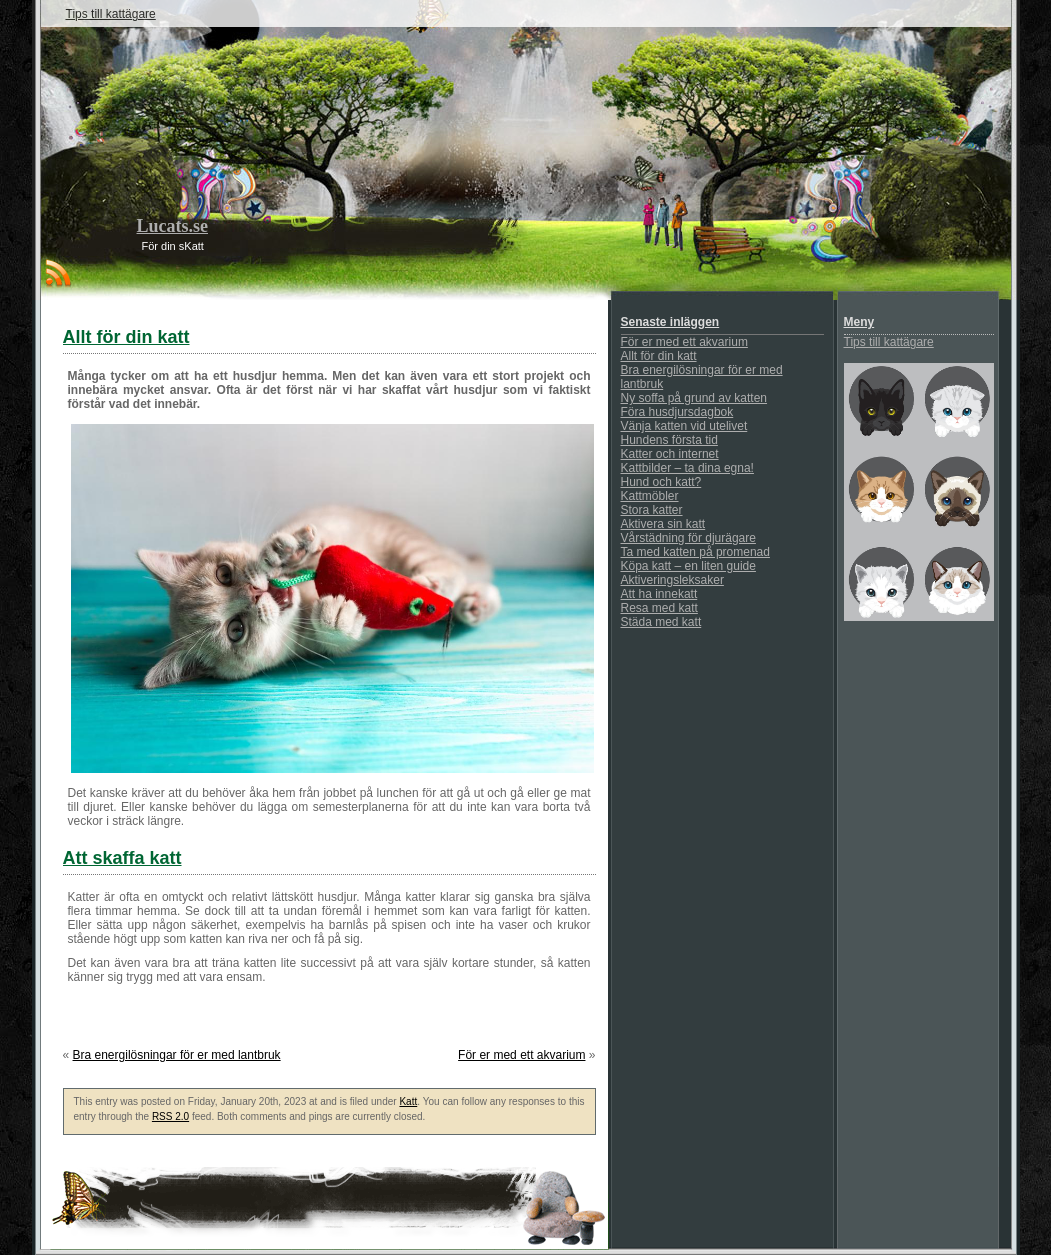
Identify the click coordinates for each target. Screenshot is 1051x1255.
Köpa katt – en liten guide (688, 566)
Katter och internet (670, 454)
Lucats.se (173, 226)
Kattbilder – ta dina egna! (687, 468)
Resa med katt (659, 608)
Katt (408, 1101)
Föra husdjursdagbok (677, 412)
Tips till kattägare (111, 14)
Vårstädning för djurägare (688, 538)
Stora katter (652, 510)
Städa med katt (661, 622)
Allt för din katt (659, 356)
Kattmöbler (650, 496)
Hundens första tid (669, 440)
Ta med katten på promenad (695, 552)
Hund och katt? (661, 482)
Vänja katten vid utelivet (684, 426)
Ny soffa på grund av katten (694, 398)
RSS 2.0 (170, 1116)
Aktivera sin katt (663, 524)
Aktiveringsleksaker (672, 580)
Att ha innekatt (659, 594)
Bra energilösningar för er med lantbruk (177, 1055)
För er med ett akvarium (521, 1055)
